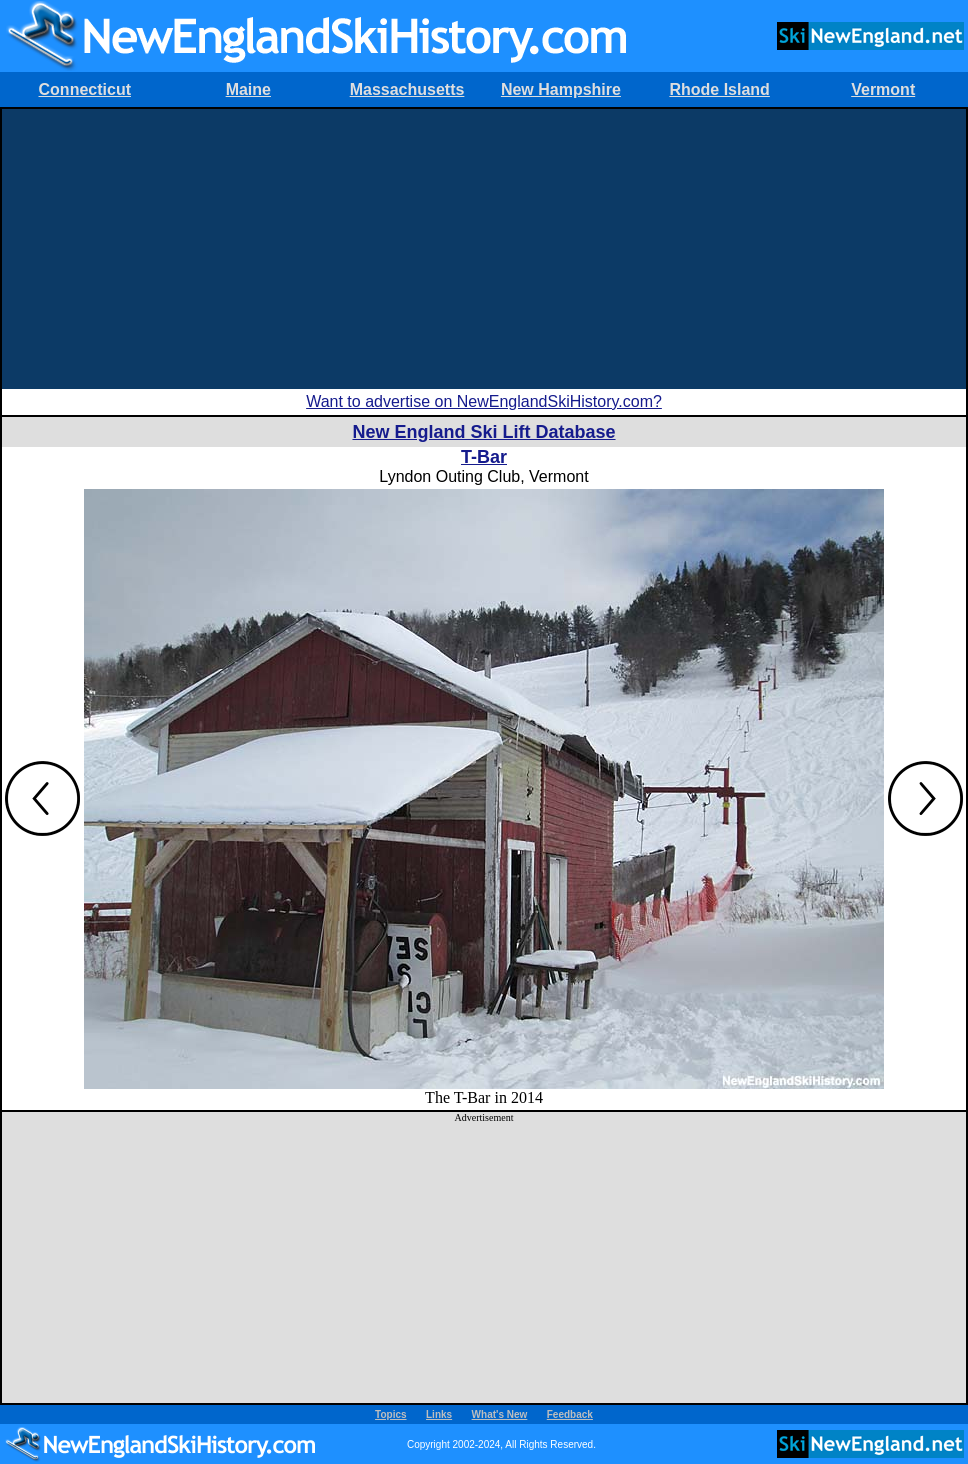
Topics (390, 1414)
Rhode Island (719, 89)
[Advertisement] (484, 249)
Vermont (883, 89)
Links (439, 1414)
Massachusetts (407, 89)
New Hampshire (561, 89)
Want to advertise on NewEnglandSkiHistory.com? (484, 401)
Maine (248, 89)
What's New (500, 1414)
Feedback (570, 1414)
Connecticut (85, 89)
